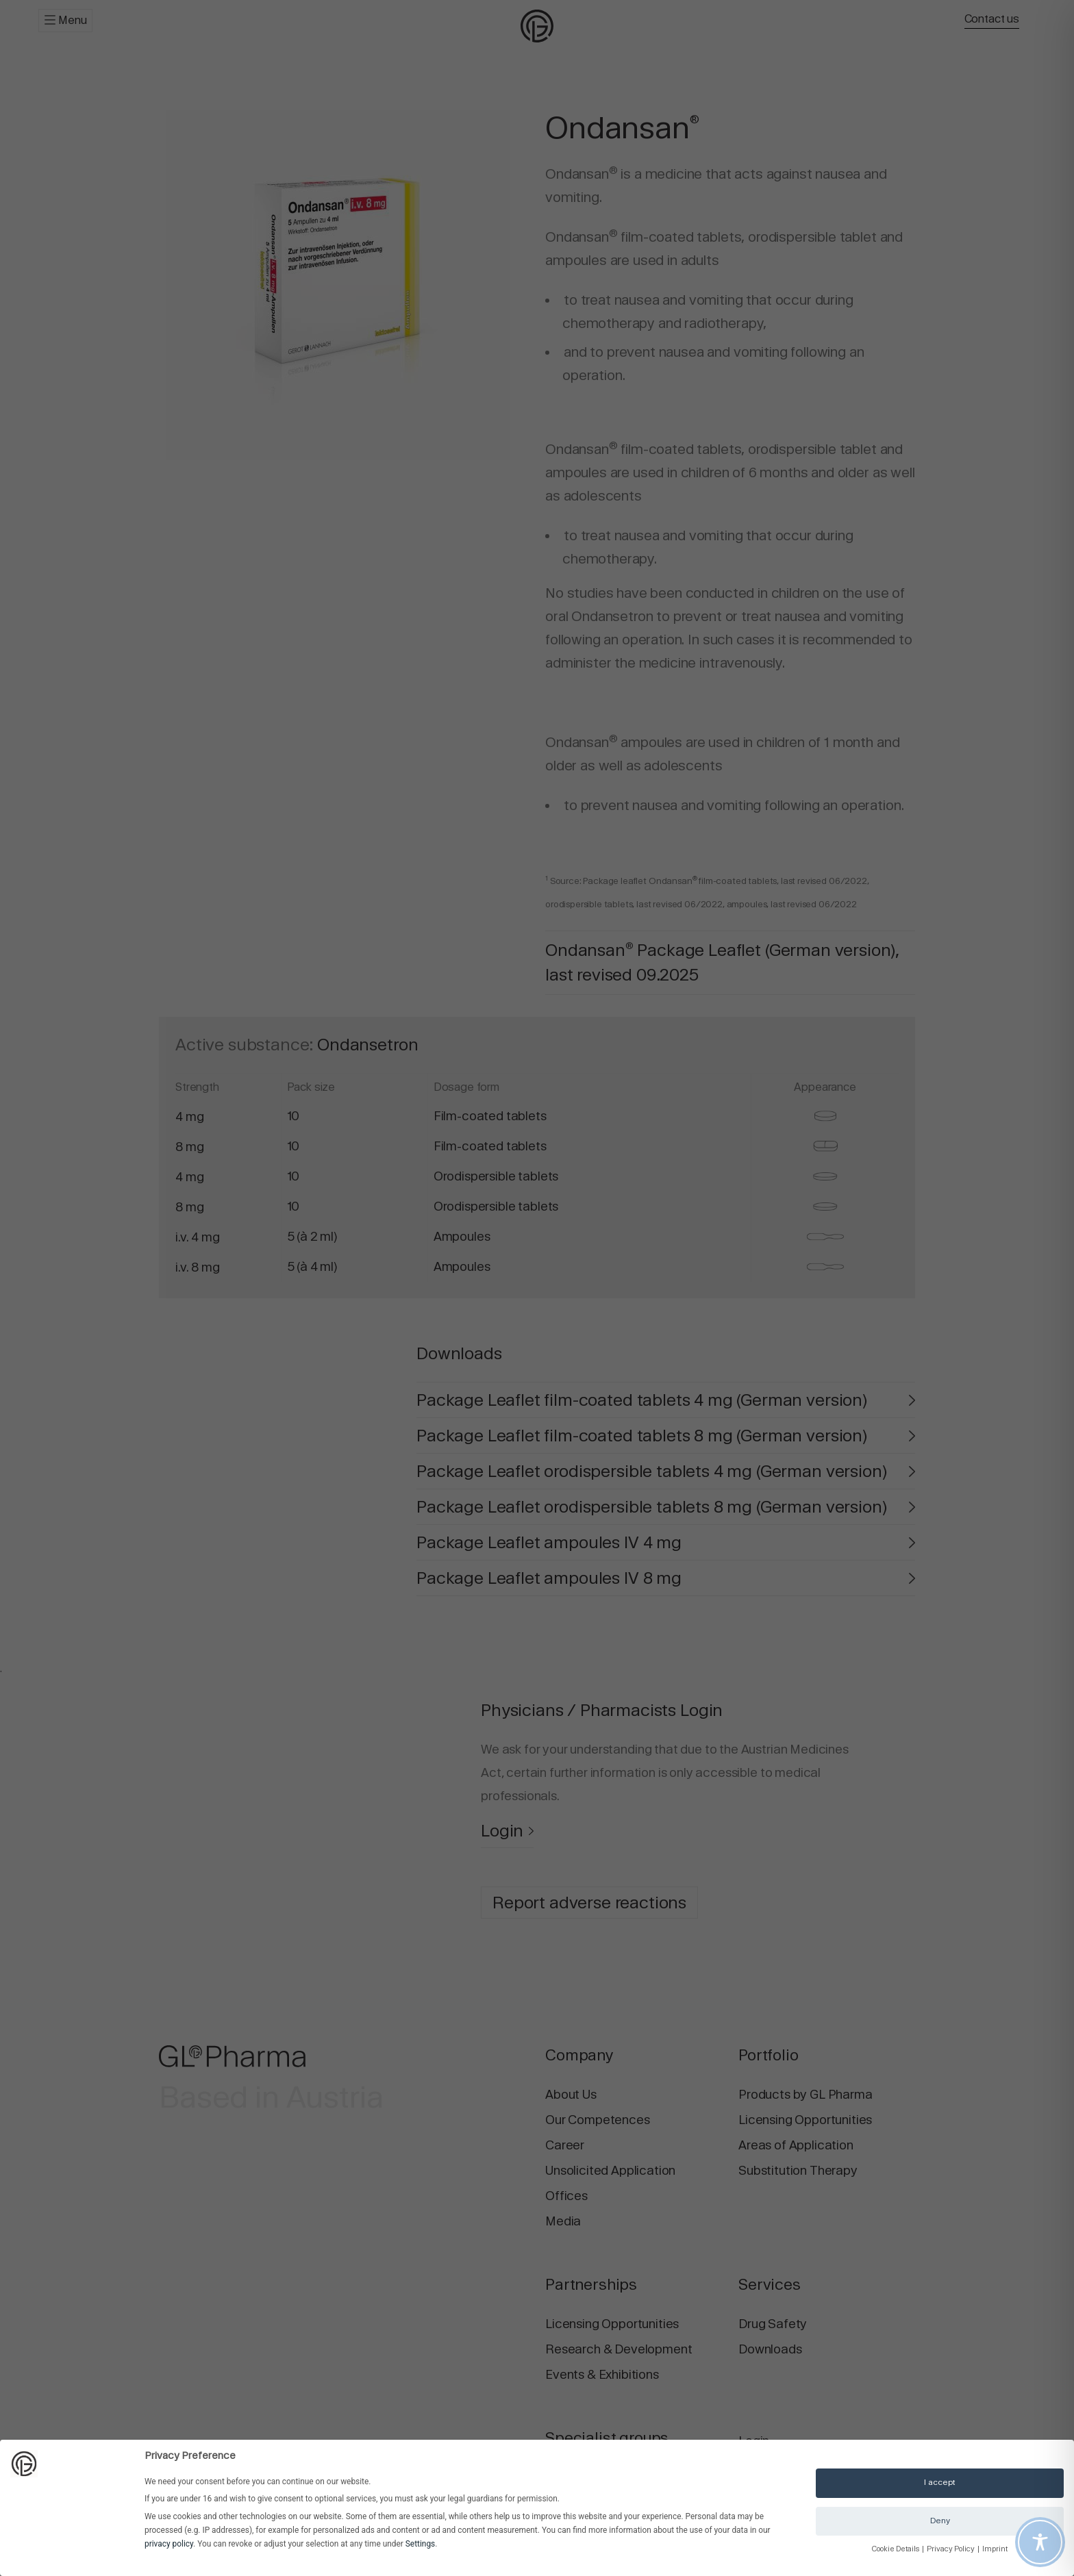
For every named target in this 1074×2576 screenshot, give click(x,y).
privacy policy (169, 2544)
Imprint (995, 2549)
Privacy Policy (951, 2549)
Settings (420, 2544)
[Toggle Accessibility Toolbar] (1040, 2542)
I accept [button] (940, 2482)
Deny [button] (940, 2520)
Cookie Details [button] (896, 2549)
